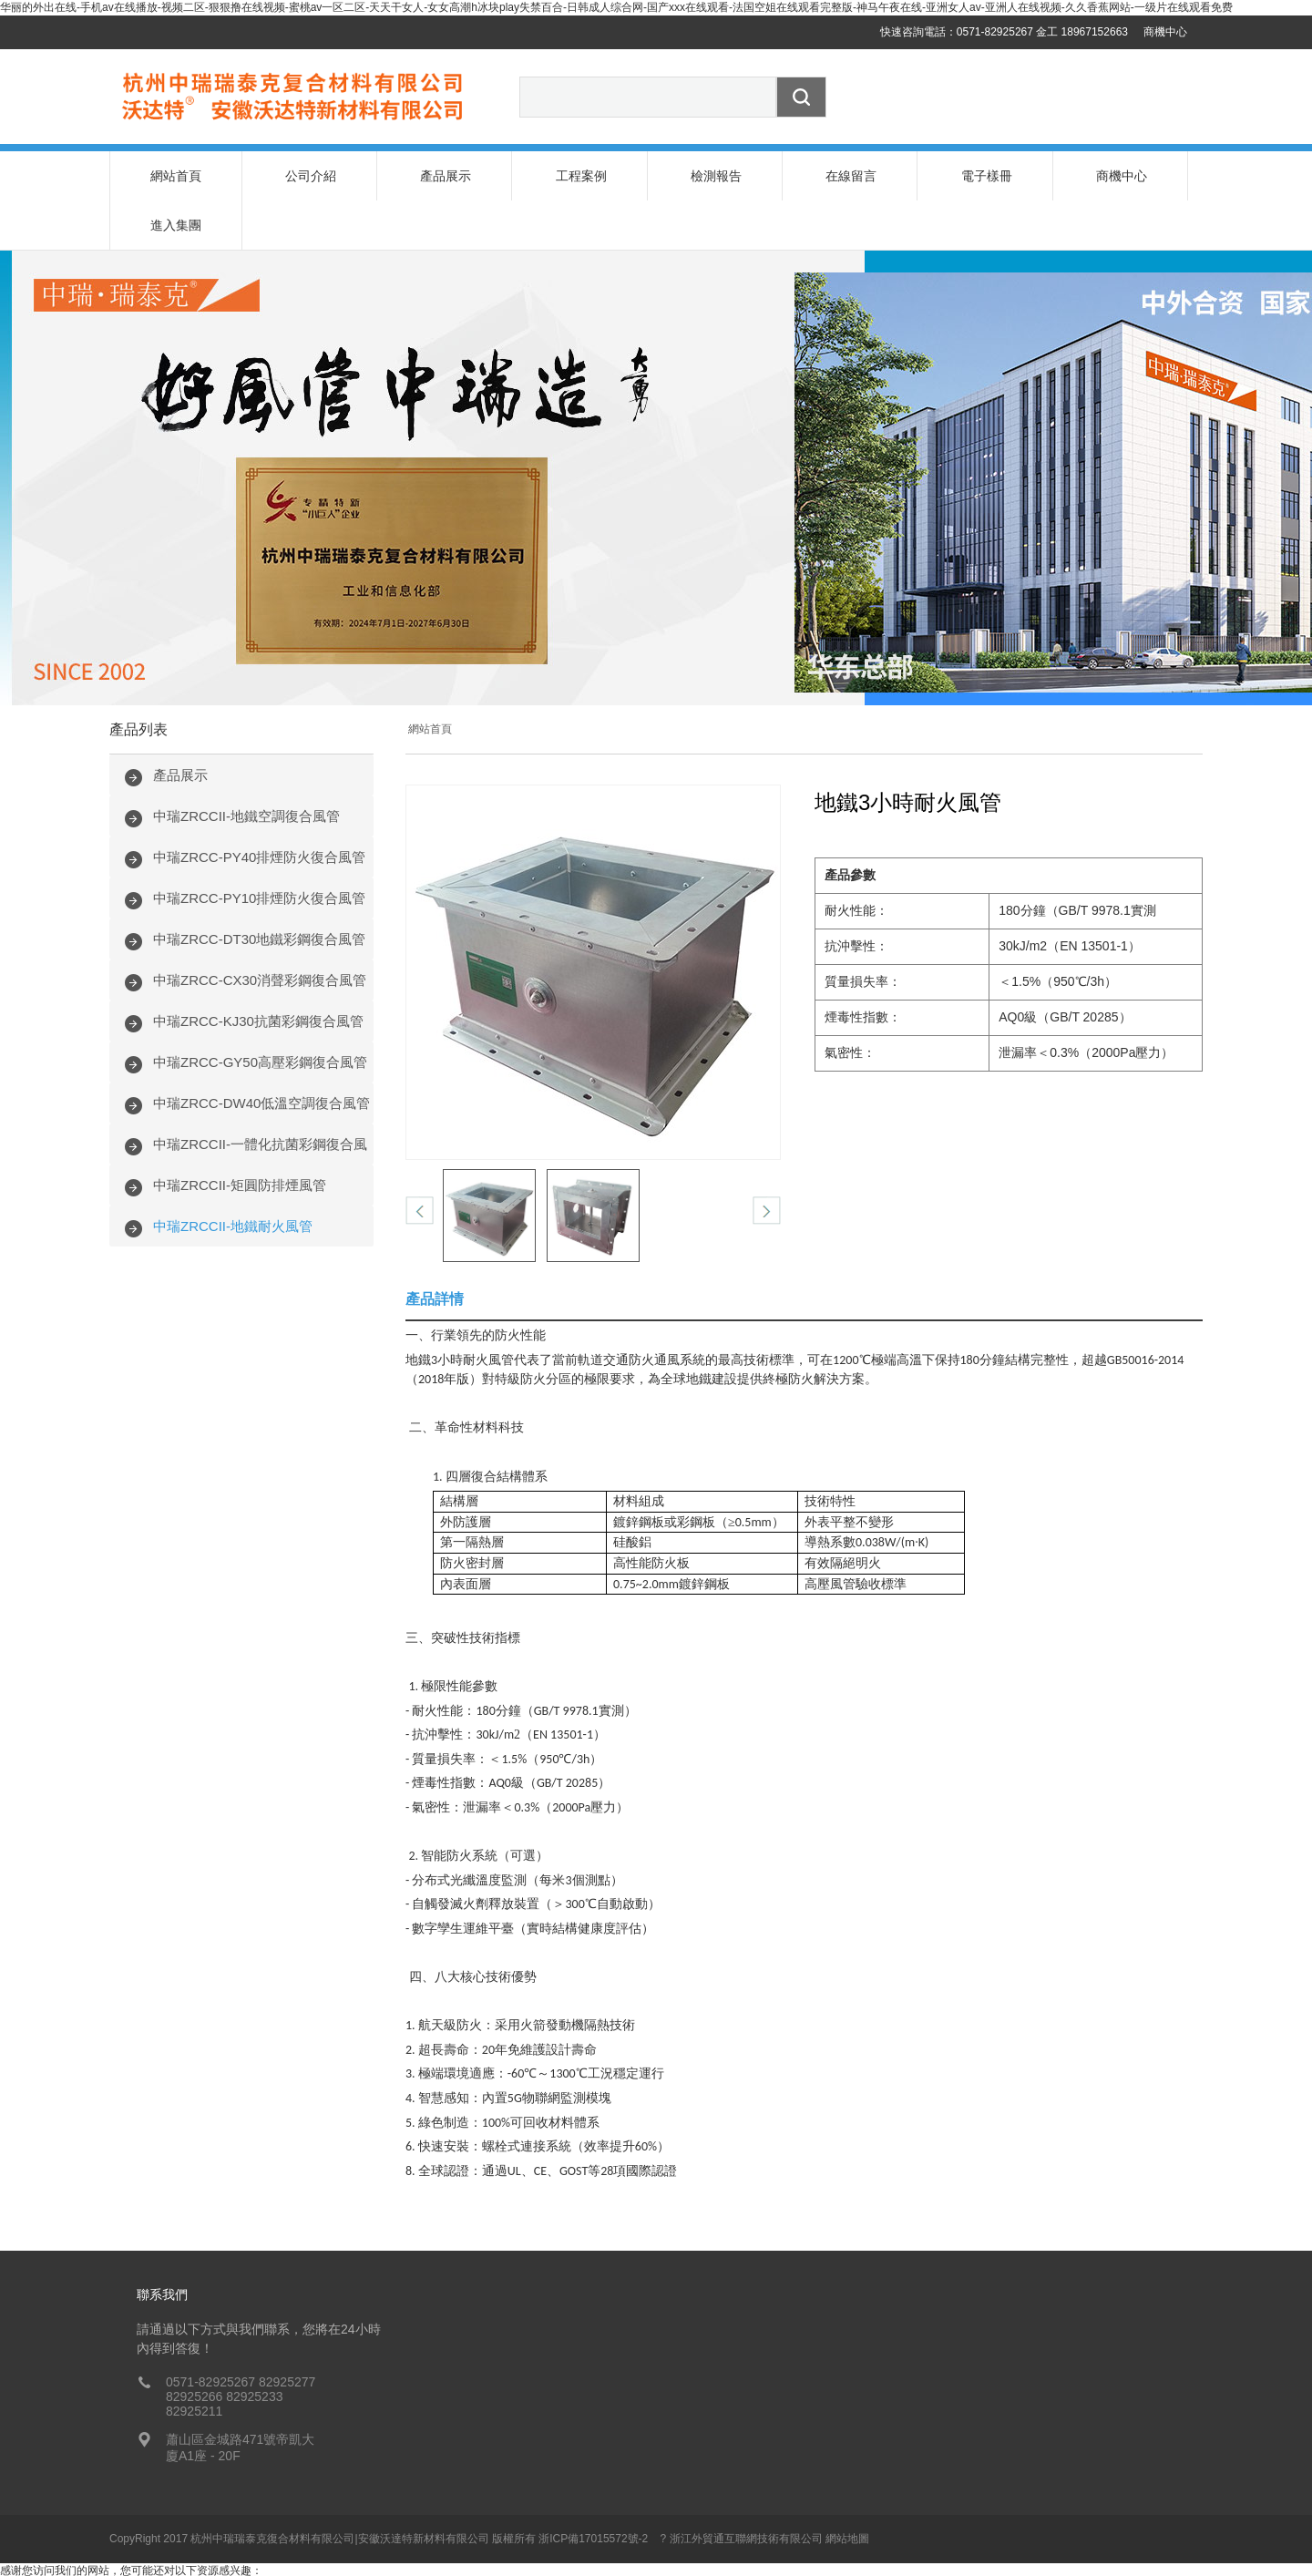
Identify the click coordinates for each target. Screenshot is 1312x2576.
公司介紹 (310, 176)
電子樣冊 (986, 176)
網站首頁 (175, 176)
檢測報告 (716, 176)
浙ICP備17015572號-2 (593, 2489)
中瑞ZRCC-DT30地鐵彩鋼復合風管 (259, 890)
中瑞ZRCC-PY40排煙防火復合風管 (259, 808)
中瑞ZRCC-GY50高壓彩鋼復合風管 (260, 1013)
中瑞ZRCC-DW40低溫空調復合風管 (261, 1054)
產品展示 (445, 176)
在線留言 (850, 176)
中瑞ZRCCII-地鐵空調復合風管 (246, 767)
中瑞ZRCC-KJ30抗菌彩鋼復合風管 (258, 972)
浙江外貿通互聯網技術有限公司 (746, 2489)
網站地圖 (847, 2489)
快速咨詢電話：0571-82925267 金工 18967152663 (1004, 32)
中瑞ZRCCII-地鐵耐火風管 (233, 1177)
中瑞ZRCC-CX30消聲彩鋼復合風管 (259, 931)
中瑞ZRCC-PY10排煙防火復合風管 (259, 849)
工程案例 (581, 176)
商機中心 (1165, 32)
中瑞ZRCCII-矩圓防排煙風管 (239, 1136)
